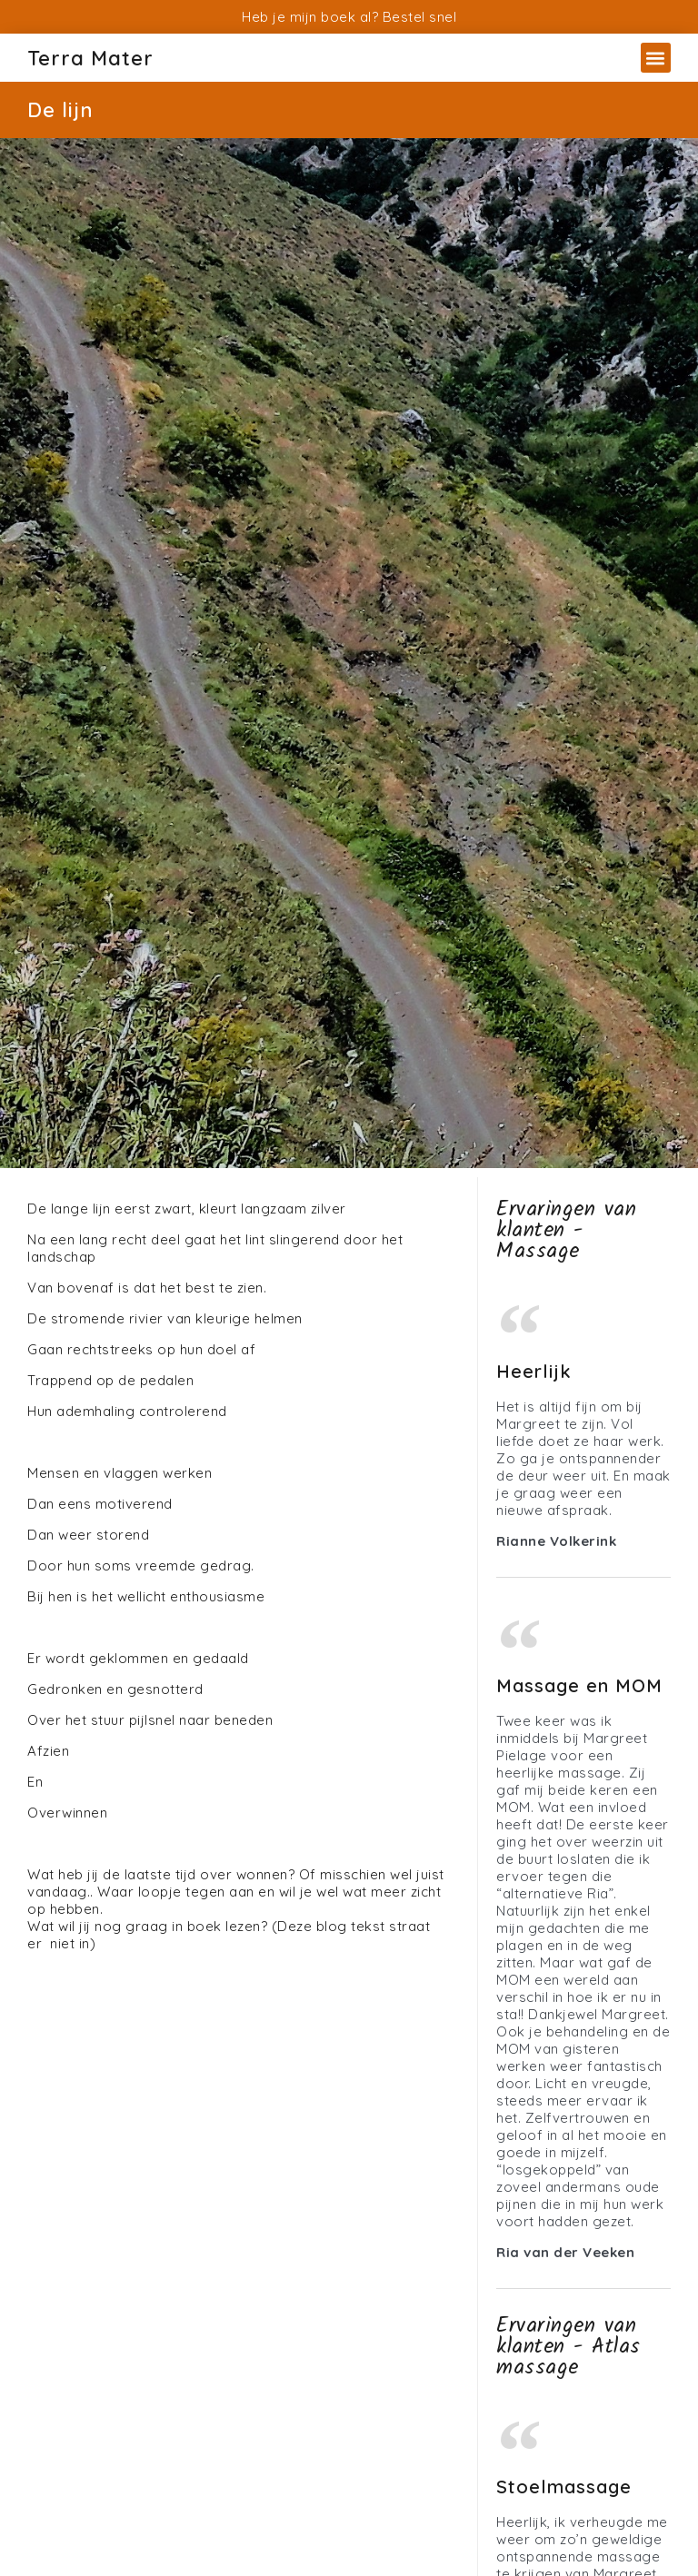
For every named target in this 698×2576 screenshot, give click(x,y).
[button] (656, 58)
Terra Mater (90, 58)
